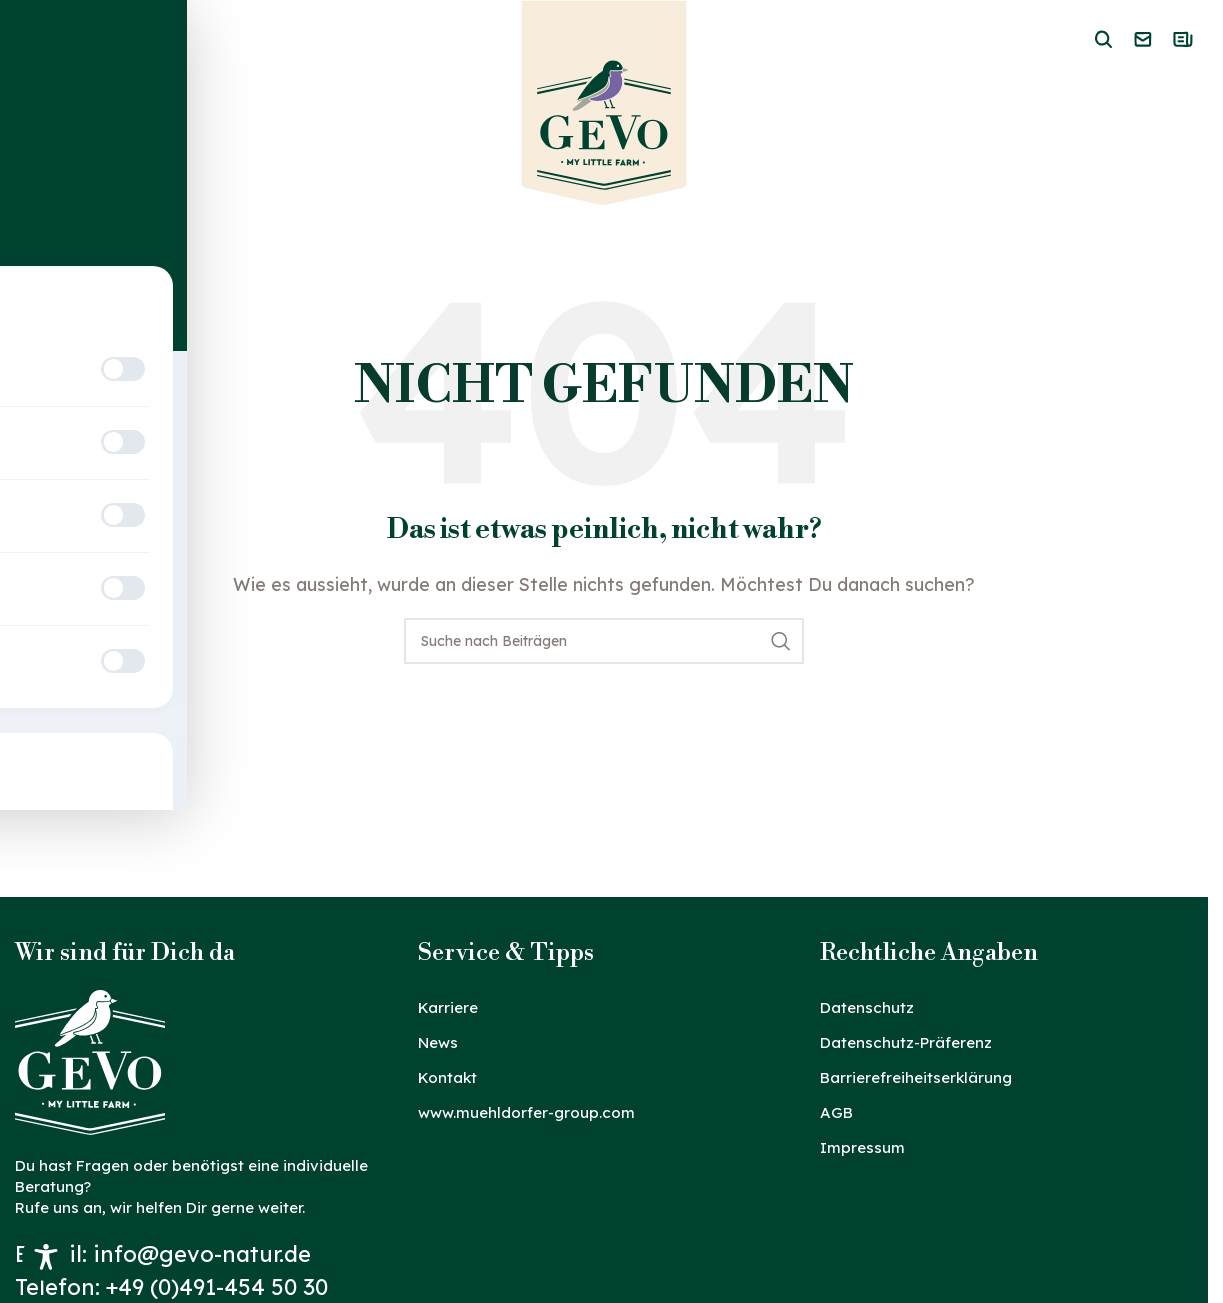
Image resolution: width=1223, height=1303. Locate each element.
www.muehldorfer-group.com (526, 1112)
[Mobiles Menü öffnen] (25, 43)
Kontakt (447, 1077)
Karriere (448, 1007)
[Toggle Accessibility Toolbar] (46, 1257)
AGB (836, 1112)
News (438, 1042)
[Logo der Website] (604, 107)
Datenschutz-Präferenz (906, 1042)
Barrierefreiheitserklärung (916, 1077)
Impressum (862, 1147)
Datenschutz (867, 1007)
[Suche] (604, 641)
